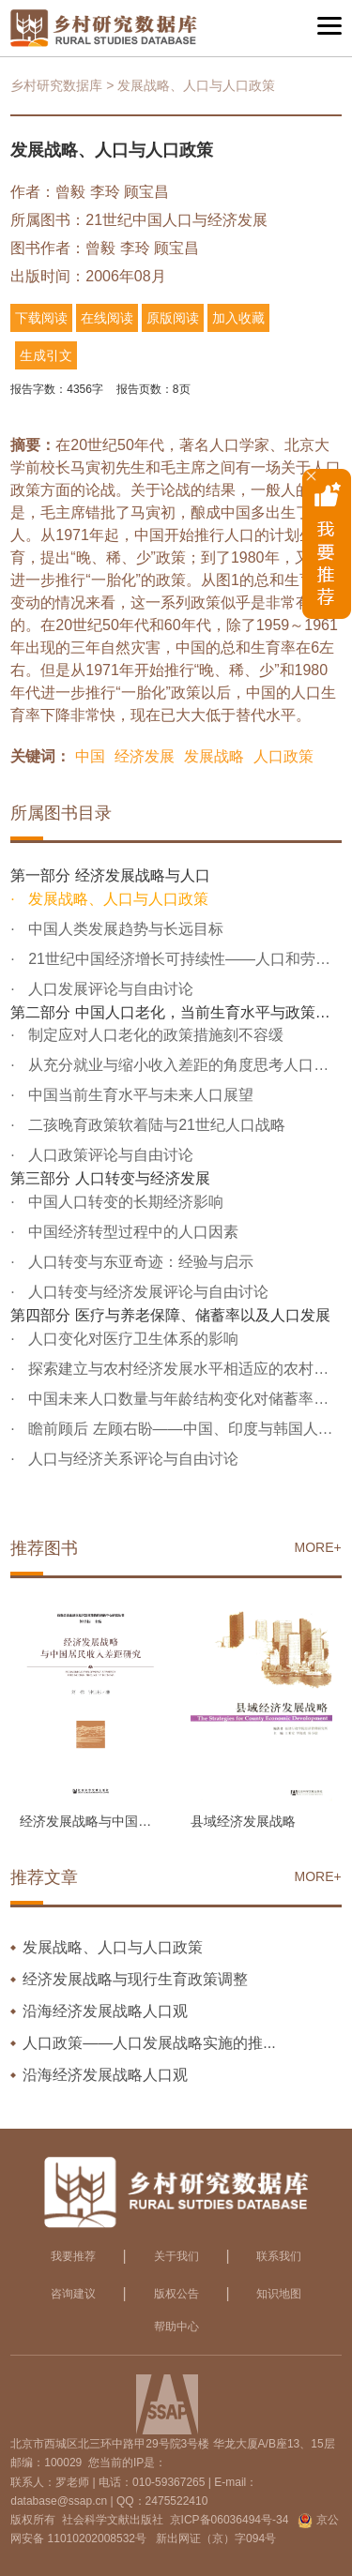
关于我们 (176, 2256)
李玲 (105, 192)
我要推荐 (73, 2256)
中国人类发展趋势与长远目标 (123, 929)
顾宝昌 (146, 192)
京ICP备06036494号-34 (229, 2519)
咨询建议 (73, 2293)
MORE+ (318, 1547)
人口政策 (283, 756)
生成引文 (46, 355)
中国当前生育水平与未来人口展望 (138, 1095)
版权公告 (176, 2293)
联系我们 (278, 2256)
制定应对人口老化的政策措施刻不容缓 (153, 1035)
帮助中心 (176, 2326)
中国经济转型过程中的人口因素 (131, 1232)
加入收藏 (238, 317)
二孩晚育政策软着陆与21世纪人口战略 (154, 1125)
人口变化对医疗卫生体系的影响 (131, 1339)
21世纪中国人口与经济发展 (176, 220)
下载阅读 (41, 317)
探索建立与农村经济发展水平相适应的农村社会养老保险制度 (183, 1369)
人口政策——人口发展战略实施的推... (149, 2043)
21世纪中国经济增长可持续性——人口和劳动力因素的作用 (183, 959)
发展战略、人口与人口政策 (116, 899)
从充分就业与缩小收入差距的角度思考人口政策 (183, 1065)
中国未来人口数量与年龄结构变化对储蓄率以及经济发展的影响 (183, 1399)
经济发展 (145, 756)
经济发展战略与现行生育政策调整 (135, 1979)
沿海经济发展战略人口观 (105, 2011)
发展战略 (214, 756)
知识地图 (278, 2293)
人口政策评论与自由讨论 (108, 1155)
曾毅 (70, 192)
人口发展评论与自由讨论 (108, 989)
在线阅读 (107, 317)
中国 (90, 756)
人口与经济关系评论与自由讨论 (131, 1459)
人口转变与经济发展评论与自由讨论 (146, 1292)
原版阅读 (172, 317)
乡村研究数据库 (56, 85)
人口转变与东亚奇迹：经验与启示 (138, 1262)
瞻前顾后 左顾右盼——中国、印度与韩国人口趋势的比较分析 (183, 1429)
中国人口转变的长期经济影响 (123, 1202)
